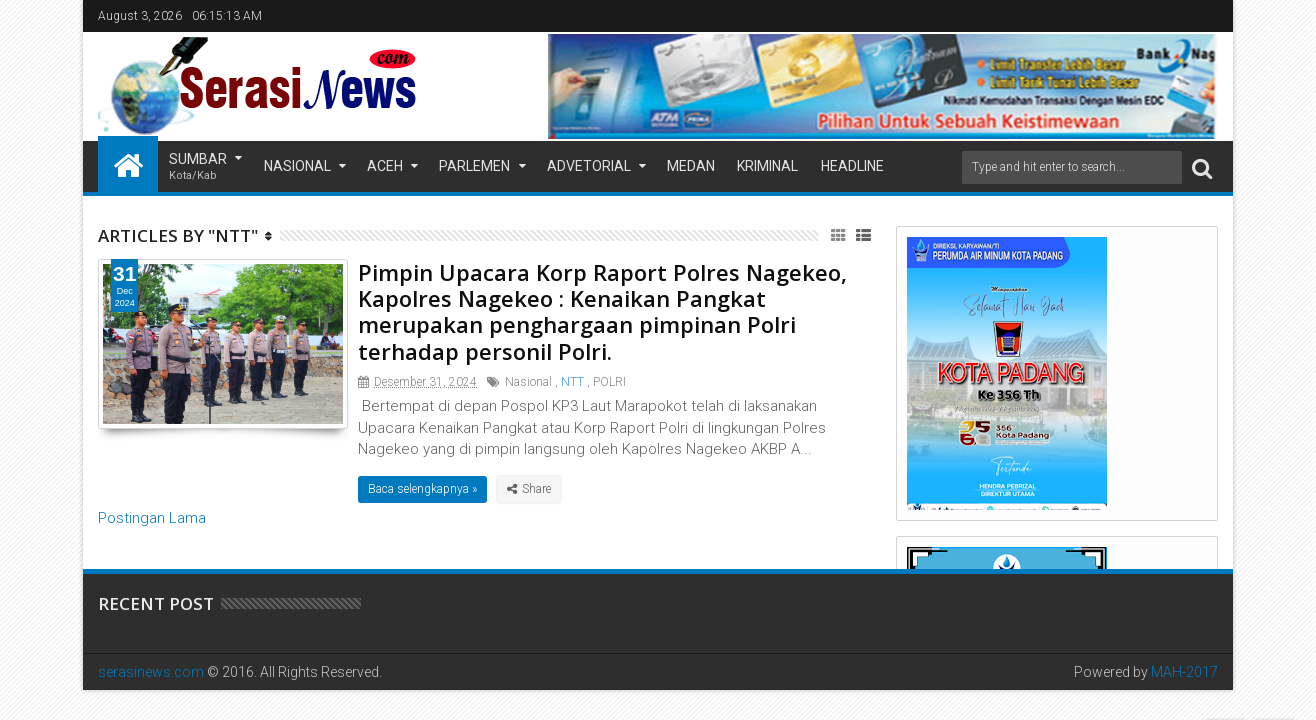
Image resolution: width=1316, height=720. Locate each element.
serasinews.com (151, 672)
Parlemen (474, 166)
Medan (691, 166)
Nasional (297, 166)
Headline (852, 166)
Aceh (385, 166)
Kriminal (767, 166)
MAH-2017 (1184, 672)
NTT (572, 382)
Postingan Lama (152, 518)
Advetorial (589, 166)
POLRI (609, 382)
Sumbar (198, 167)
